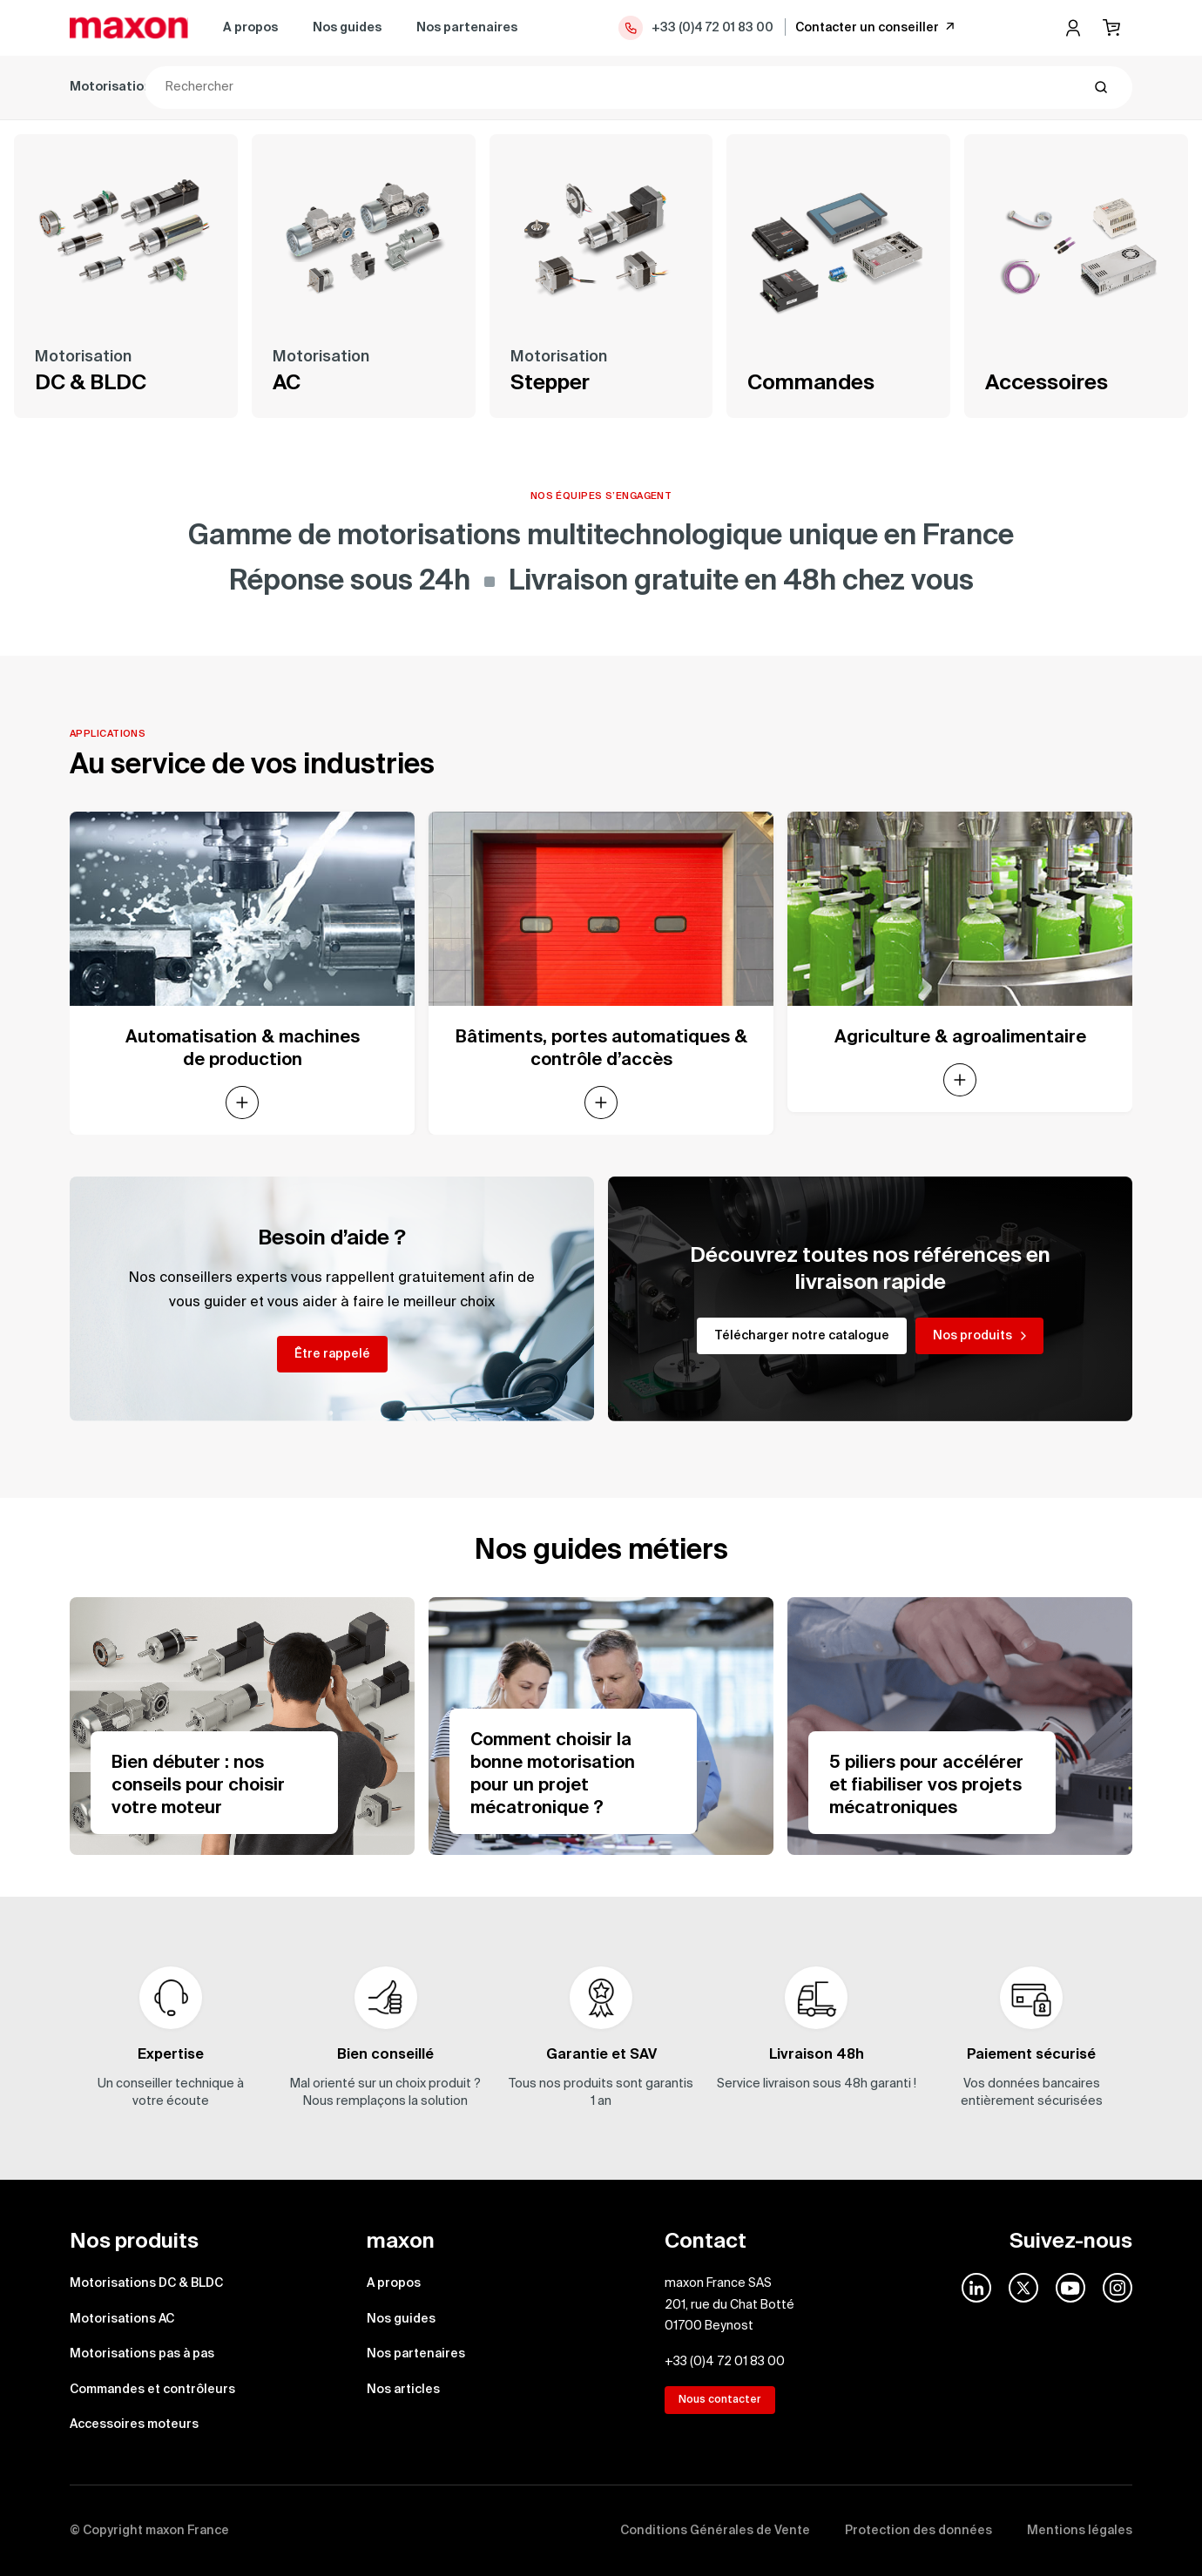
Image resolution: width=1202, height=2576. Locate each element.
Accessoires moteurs (806, 87)
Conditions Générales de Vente (715, 2531)
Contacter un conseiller (876, 27)
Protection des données (918, 2531)
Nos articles (403, 2390)
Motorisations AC (300, 87)
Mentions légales (1079, 2531)
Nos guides (347, 28)
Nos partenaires (466, 28)
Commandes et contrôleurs (632, 87)
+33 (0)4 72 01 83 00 (695, 28)
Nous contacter (720, 2400)
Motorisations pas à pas (450, 87)
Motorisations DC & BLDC (147, 87)
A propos (250, 28)
